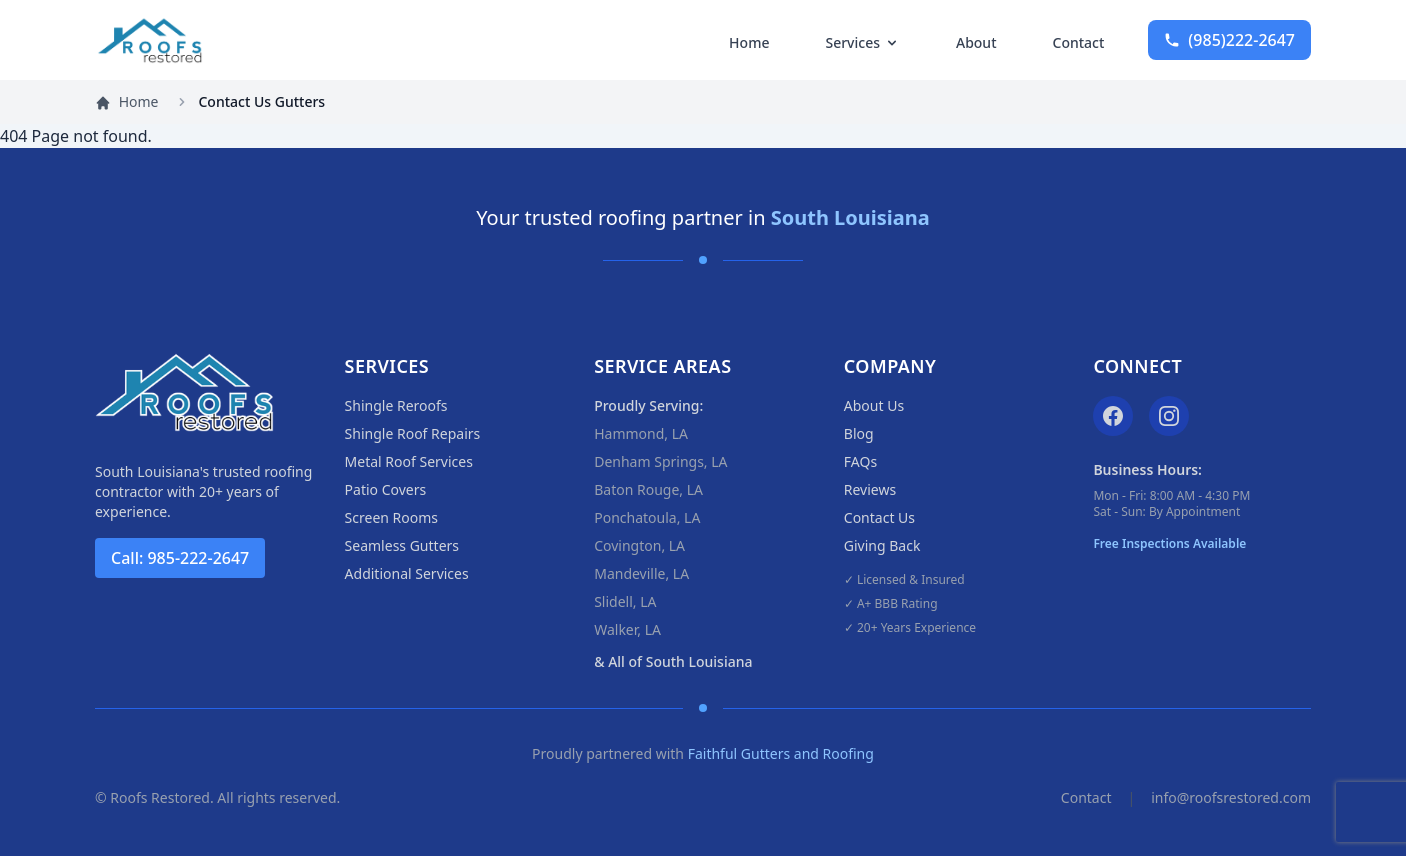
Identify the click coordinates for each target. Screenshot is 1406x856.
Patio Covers (386, 489)
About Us (874, 405)
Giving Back (882, 545)
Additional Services (407, 573)
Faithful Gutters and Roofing (781, 753)
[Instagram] (1169, 416)
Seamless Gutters (402, 545)
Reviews (870, 489)
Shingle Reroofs (396, 405)
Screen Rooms (391, 517)
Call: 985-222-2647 (180, 558)
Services (862, 42)
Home (749, 42)
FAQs (860, 461)
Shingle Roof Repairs (413, 433)
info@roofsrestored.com (1231, 797)
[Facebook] (1113, 416)
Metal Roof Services (409, 461)
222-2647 (1229, 40)
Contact (1079, 42)
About (976, 42)
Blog (859, 433)
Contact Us (879, 517)
